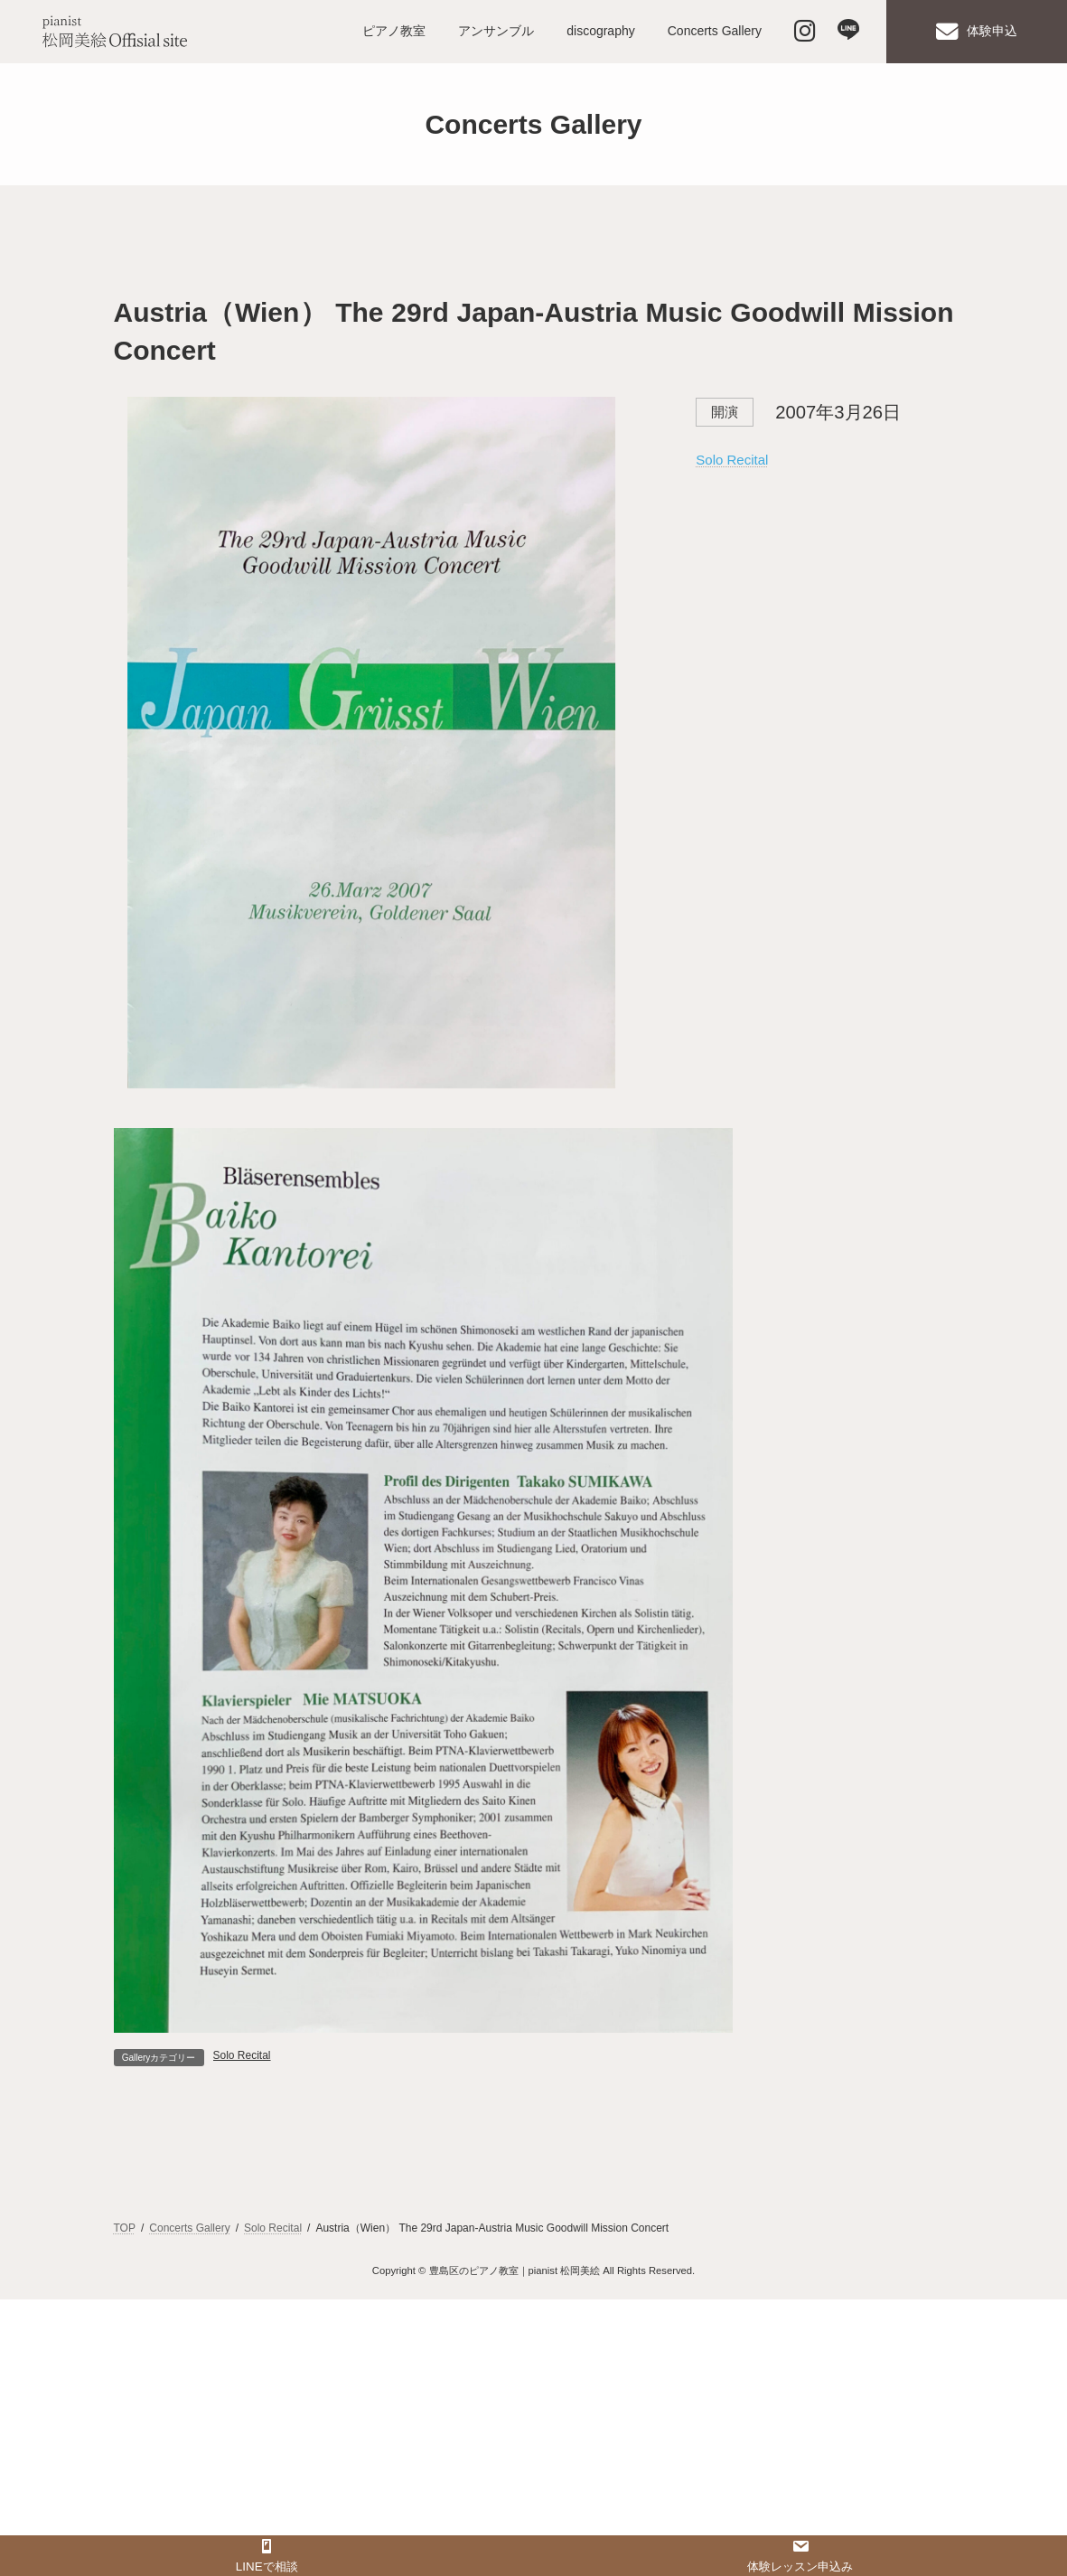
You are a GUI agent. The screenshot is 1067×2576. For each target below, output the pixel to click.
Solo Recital (732, 459)
